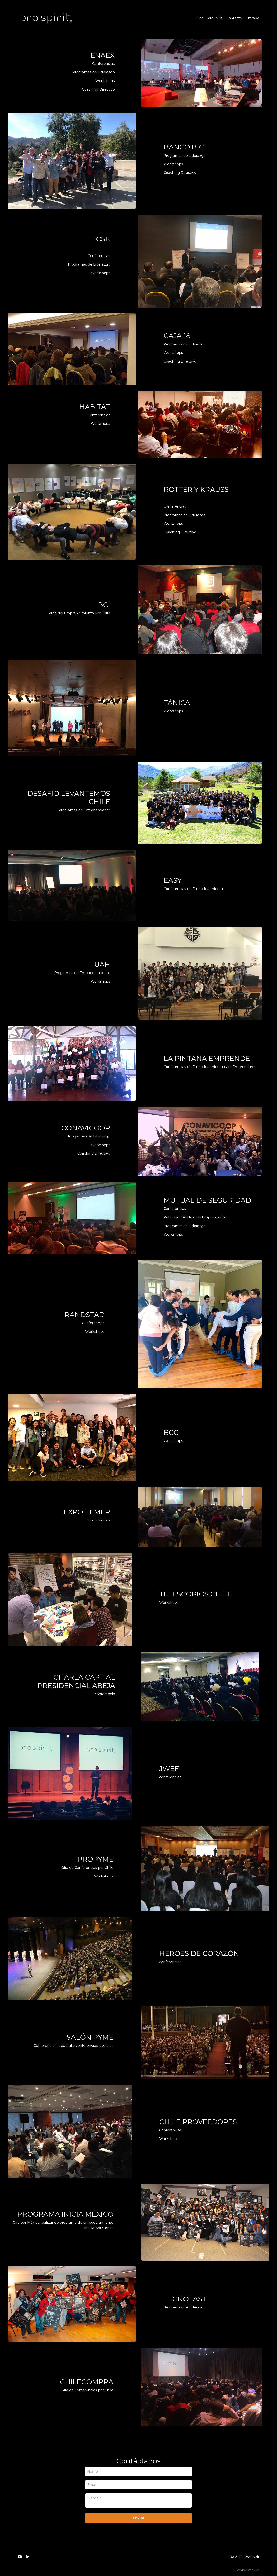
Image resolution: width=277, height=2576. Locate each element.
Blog (200, 18)
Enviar (138, 2518)
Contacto (234, 18)
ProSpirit (214, 18)
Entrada (252, 18)
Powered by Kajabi (246, 2570)
